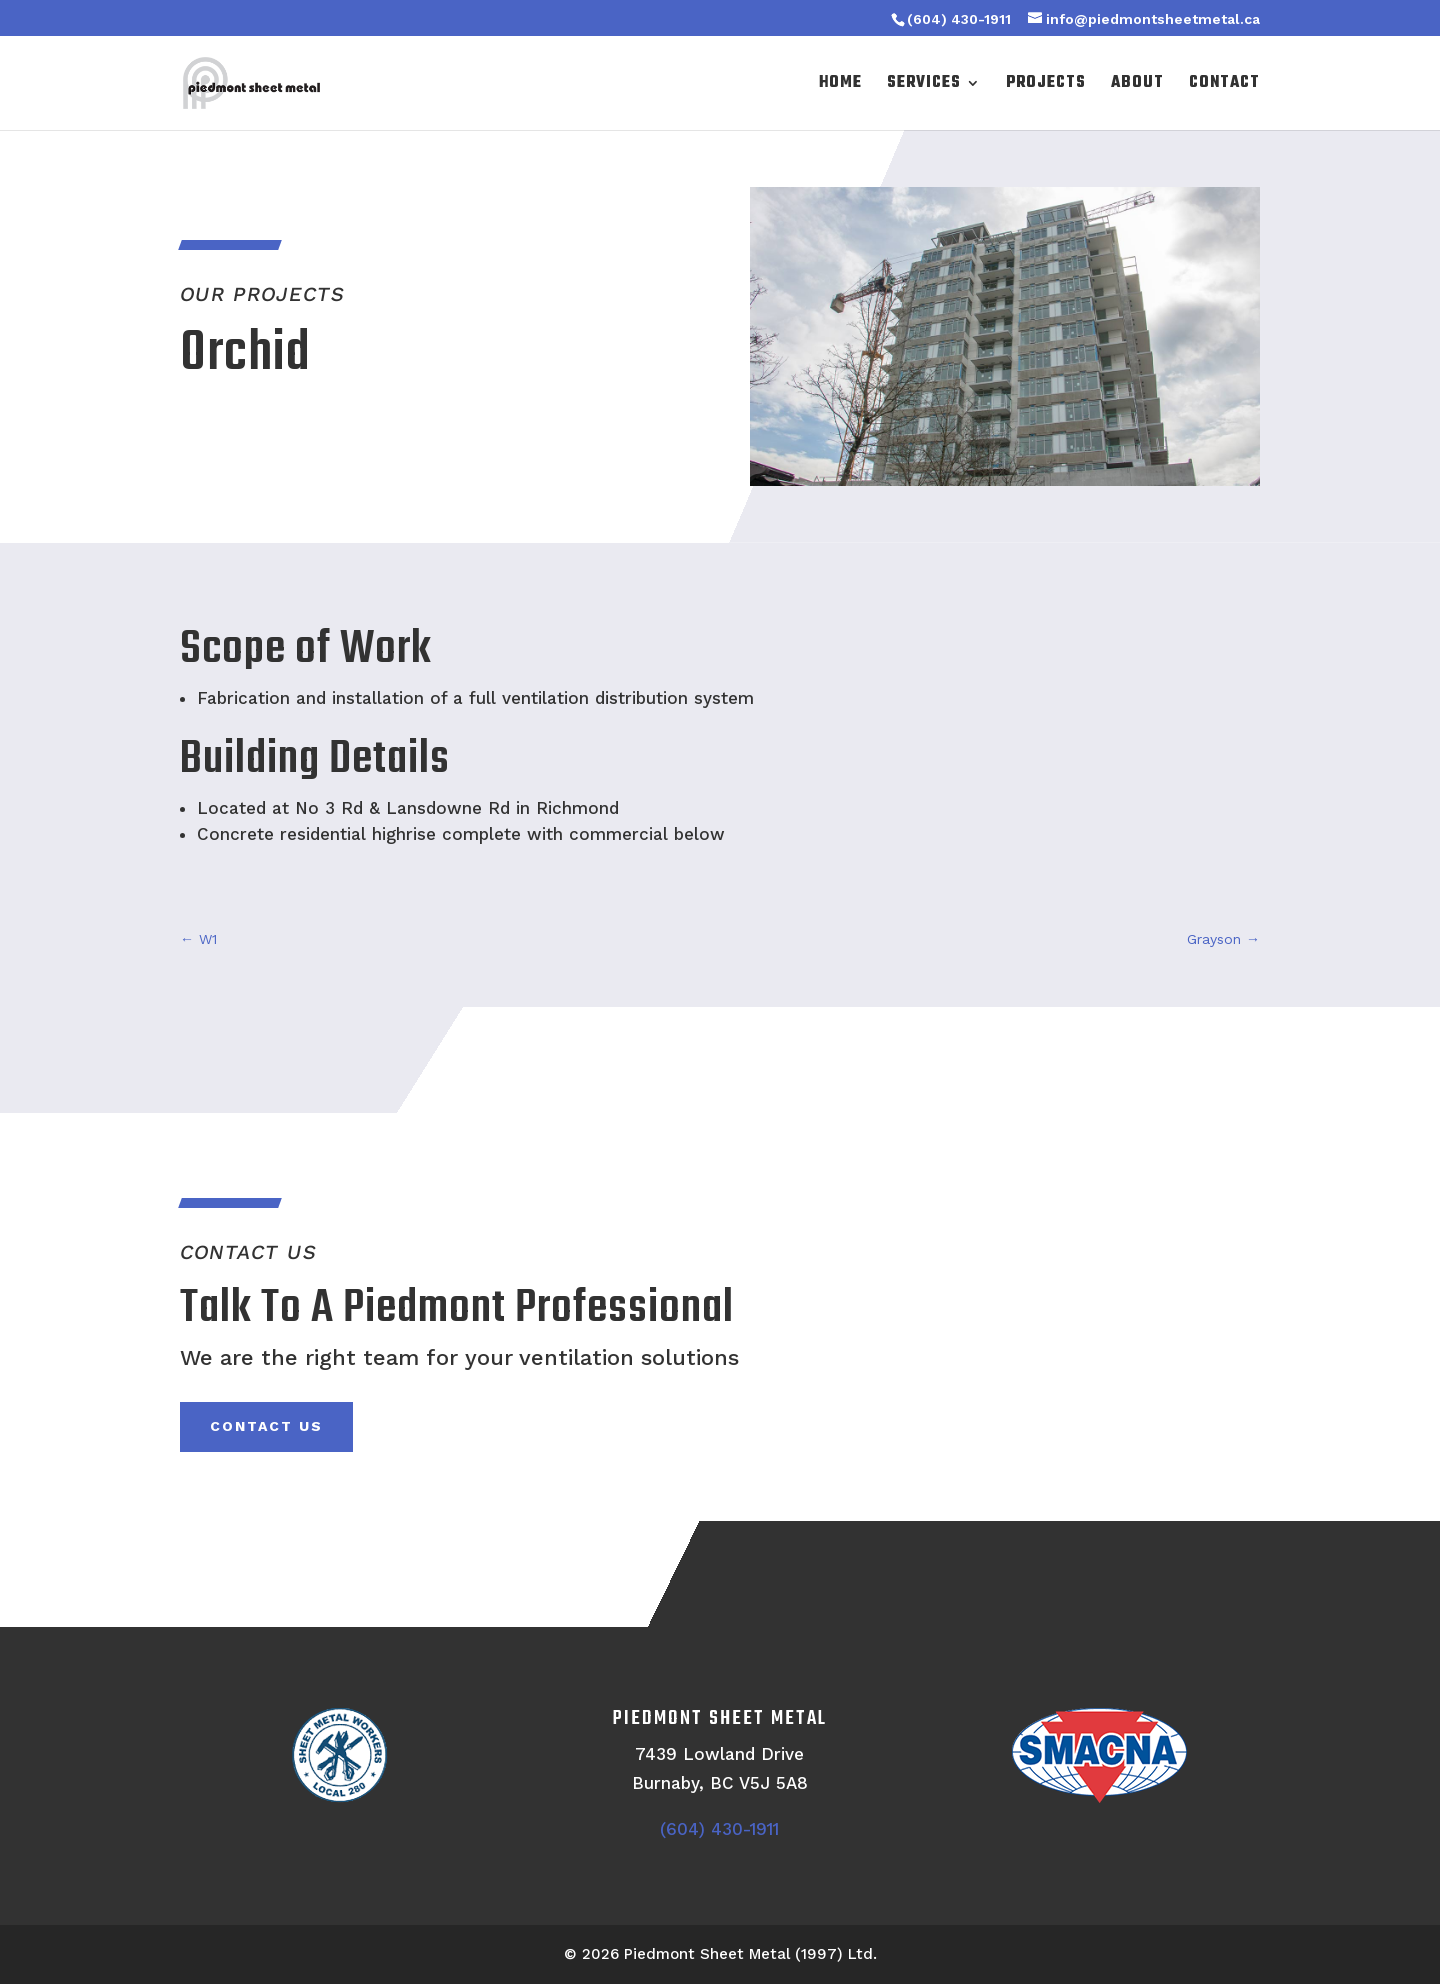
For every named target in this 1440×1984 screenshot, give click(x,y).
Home (840, 85)
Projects (1046, 85)
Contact (1224, 85)
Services (924, 85)
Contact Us (266, 1426)
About (1137, 85)
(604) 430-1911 (959, 19)
